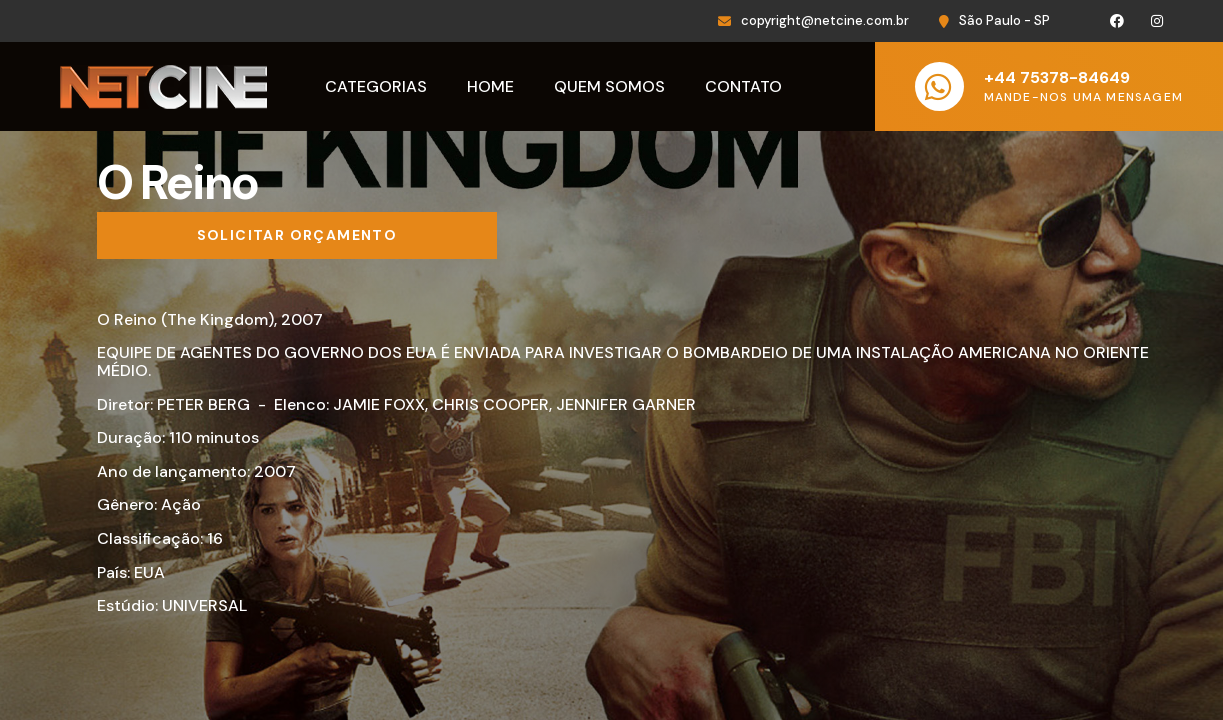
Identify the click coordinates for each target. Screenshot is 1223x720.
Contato (743, 86)
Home (490, 86)
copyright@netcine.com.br (825, 20)
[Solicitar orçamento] (297, 236)
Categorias (376, 86)
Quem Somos (609, 86)
